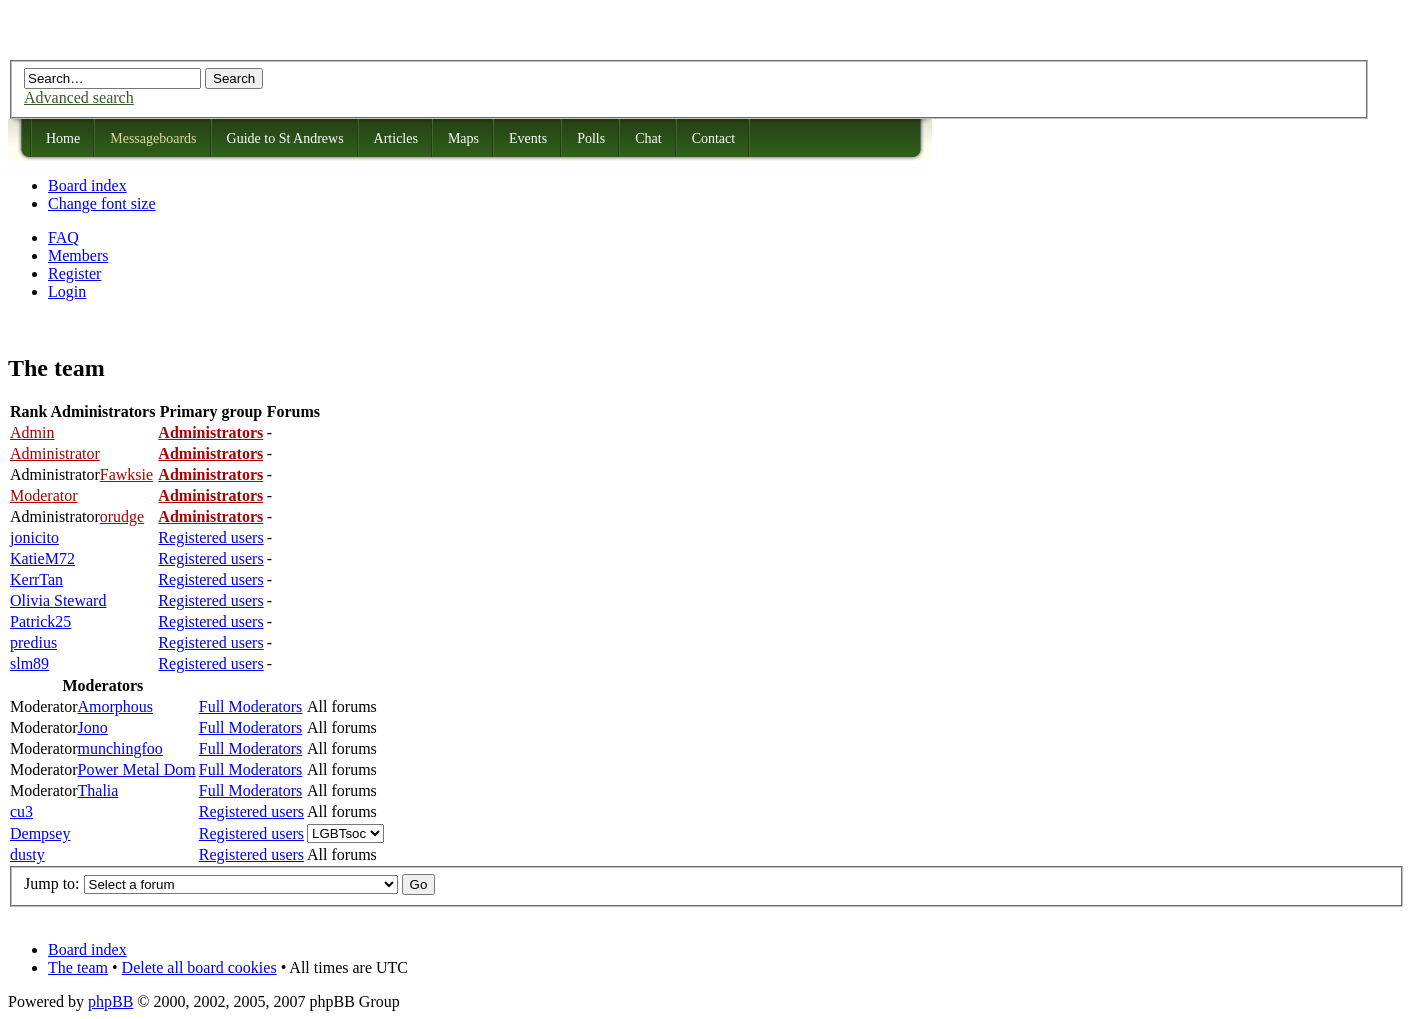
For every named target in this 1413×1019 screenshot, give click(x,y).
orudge (122, 516)
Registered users (210, 537)
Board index (87, 185)
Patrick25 (40, 621)
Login (67, 291)
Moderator (44, 495)
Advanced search (79, 97)
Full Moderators (251, 706)
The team (78, 967)
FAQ (63, 237)
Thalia (98, 790)
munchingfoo (120, 748)
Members (78, 255)
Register (74, 273)
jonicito (34, 537)
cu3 (21, 811)
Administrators (210, 432)
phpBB (110, 1001)
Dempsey (40, 833)
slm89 (29, 663)
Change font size (102, 203)
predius (33, 642)
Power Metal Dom (137, 769)
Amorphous (116, 706)
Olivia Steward (58, 600)
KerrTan (36, 579)
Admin (32, 432)
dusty (27, 854)
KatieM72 (42, 558)
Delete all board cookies (199, 967)
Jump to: (52, 883)
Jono (93, 727)
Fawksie (126, 474)
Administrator (55, 453)
